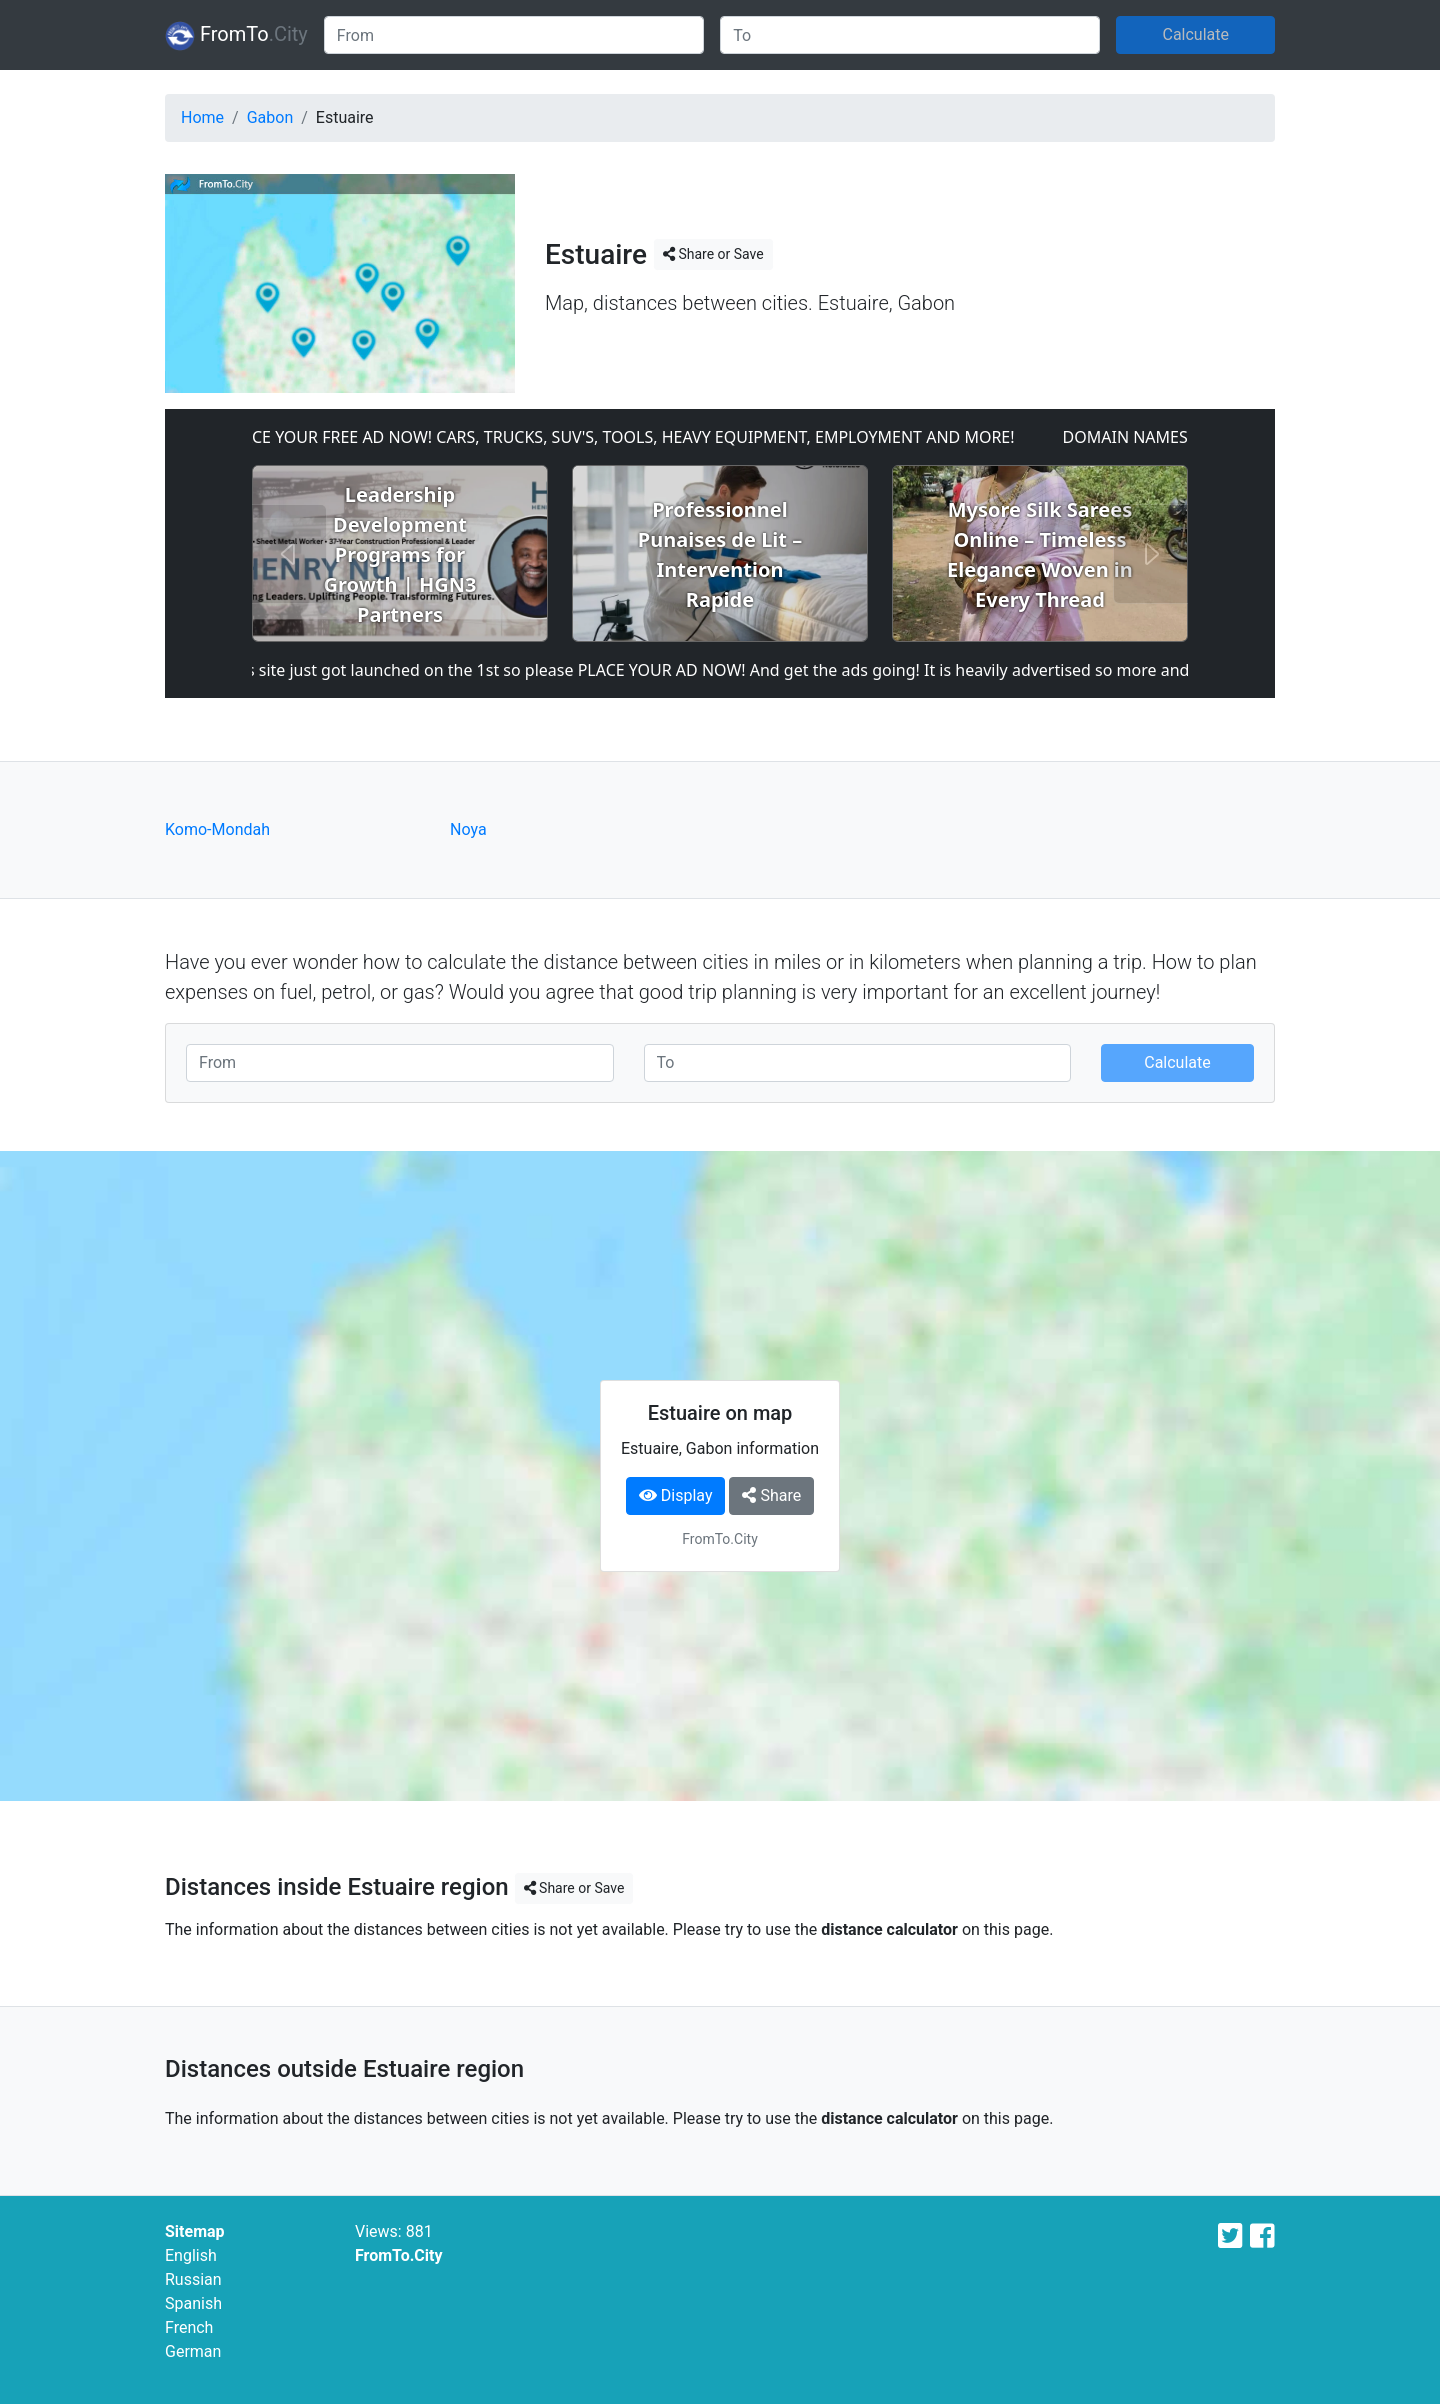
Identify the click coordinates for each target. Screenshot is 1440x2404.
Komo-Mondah (217, 829)
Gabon (270, 117)
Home (202, 117)
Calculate (1195, 34)
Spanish (193, 2303)
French (189, 2327)
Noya (468, 829)
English (191, 2255)
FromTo (236, 36)
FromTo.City (399, 2255)
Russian (193, 2279)
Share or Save (713, 254)
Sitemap (195, 2231)
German (193, 2351)
